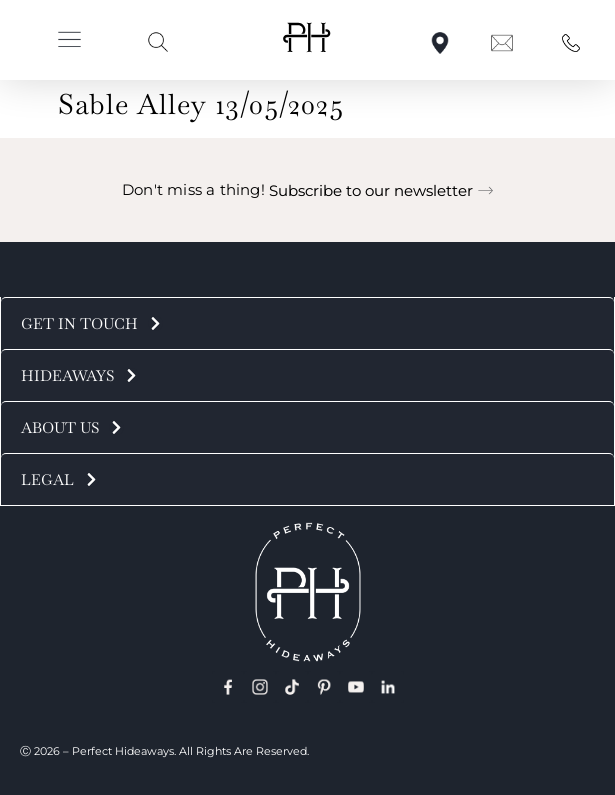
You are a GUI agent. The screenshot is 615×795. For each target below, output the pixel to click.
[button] (69, 41)
